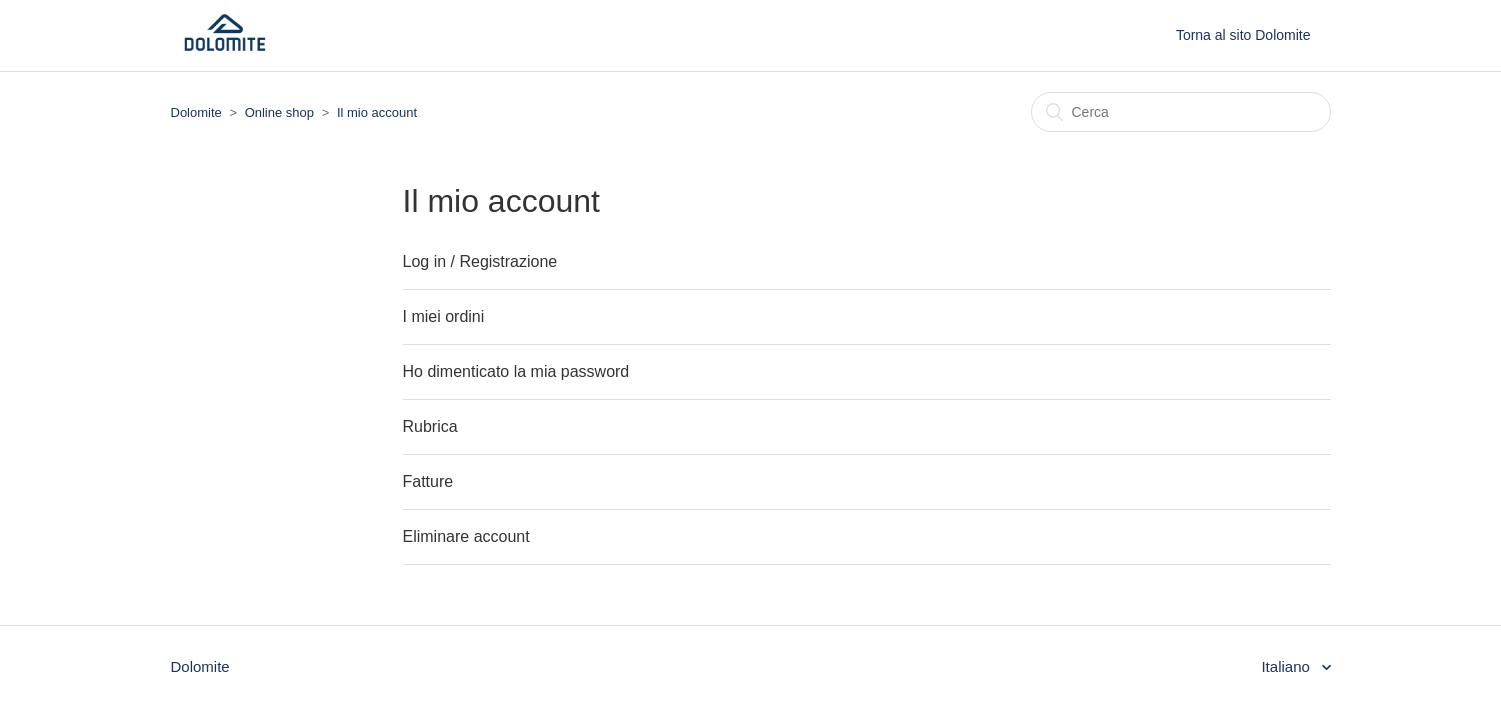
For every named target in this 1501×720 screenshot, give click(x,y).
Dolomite (196, 112)
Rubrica (430, 426)
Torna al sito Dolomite (1243, 35)
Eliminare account (466, 536)
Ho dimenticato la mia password (516, 371)
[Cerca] (1181, 112)
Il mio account (377, 112)
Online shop (279, 112)
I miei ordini (444, 316)
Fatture (428, 481)
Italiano (1287, 666)
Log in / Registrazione (480, 261)
